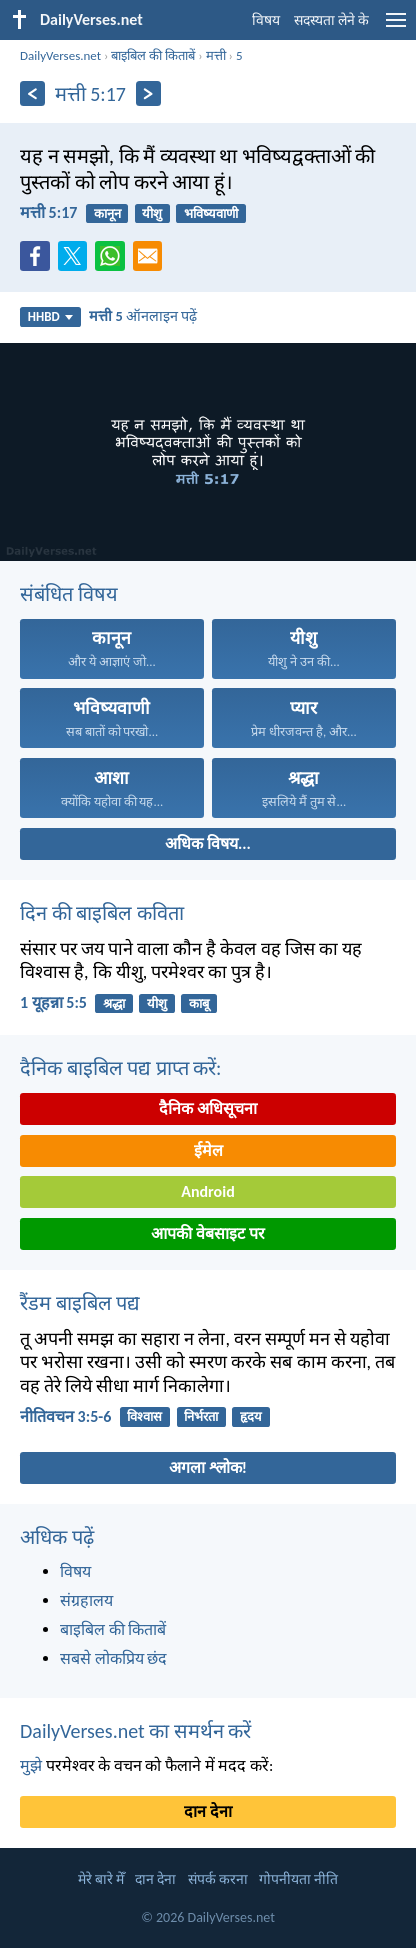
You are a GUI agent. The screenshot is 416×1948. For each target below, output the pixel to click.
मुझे (31, 1765)
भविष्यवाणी (211, 213)
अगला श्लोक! (208, 1467)
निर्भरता (201, 1416)
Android (207, 1191)
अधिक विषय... (207, 843)
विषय (266, 20)
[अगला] (148, 93)
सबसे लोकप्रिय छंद (113, 1658)
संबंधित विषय (69, 594)
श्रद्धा (114, 1003)
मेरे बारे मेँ (101, 1879)
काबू (199, 1003)
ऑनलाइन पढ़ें (143, 316)
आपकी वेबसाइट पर (207, 1233)
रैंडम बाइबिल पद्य (80, 1303)
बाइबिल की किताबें (153, 55)
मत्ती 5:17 (48, 212)
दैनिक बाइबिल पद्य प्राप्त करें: (120, 1068)
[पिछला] (32, 93)
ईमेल (208, 1150)
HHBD (50, 316)
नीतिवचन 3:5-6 (65, 1416)
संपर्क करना (218, 1879)
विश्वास (144, 1416)
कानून (107, 213)
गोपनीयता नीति (298, 1879)
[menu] (396, 27)
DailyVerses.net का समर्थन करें (135, 1731)
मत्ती (216, 55)
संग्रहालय (86, 1600)
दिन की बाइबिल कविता (102, 913)
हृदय (251, 1416)
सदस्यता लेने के (331, 20)
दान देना (208, 1811)
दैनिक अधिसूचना (208, 1108)
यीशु (152, 213)
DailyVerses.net (60, 55)
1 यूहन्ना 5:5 (53, 1002)
